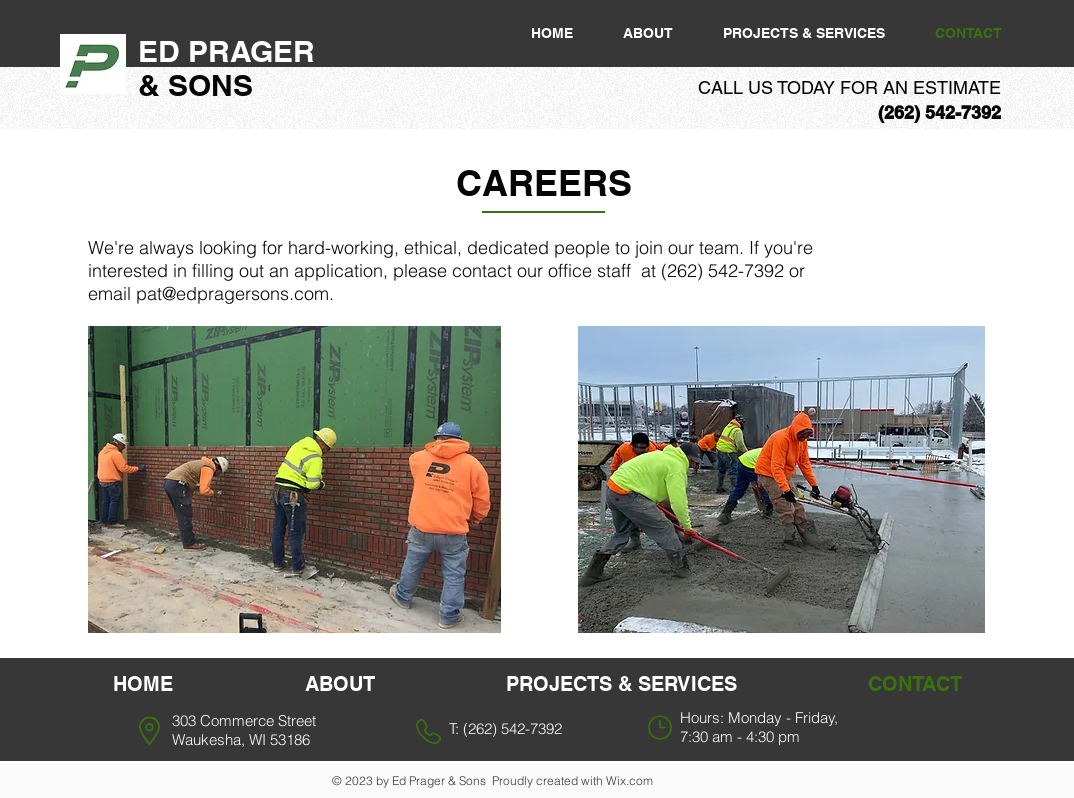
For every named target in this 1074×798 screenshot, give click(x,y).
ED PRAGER (230, 51)
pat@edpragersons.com (232, 293)
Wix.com (629, 780)
